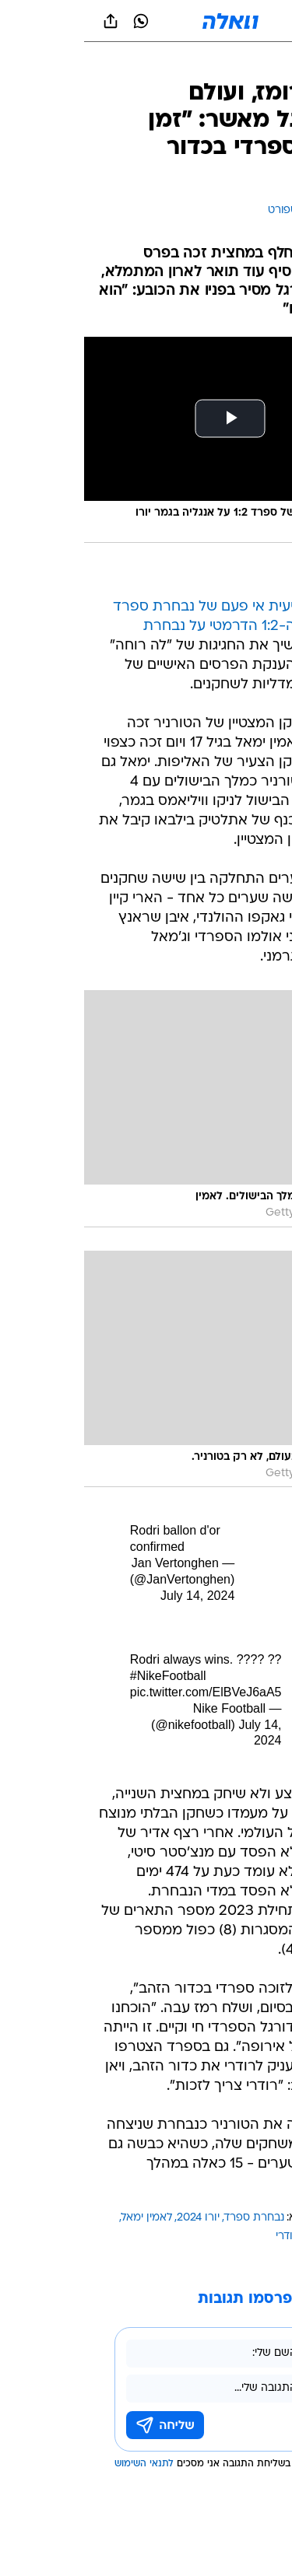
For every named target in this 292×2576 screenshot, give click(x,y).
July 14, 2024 (113, 1595)
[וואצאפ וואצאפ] (57, 21)
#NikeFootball (84, 1675)
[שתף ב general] (26, 21)
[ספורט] (259, 63)
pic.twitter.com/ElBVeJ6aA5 (122, 1692)
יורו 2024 (114, 2218)
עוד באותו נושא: (239, 2218)
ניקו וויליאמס (248, 2236)
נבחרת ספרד (170, 2218)
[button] (225, 21)
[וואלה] (146, 21)
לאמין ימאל (62, 2218)
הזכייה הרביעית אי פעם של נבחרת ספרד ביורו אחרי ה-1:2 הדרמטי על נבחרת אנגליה (153, 626)
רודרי (203, 2236)
